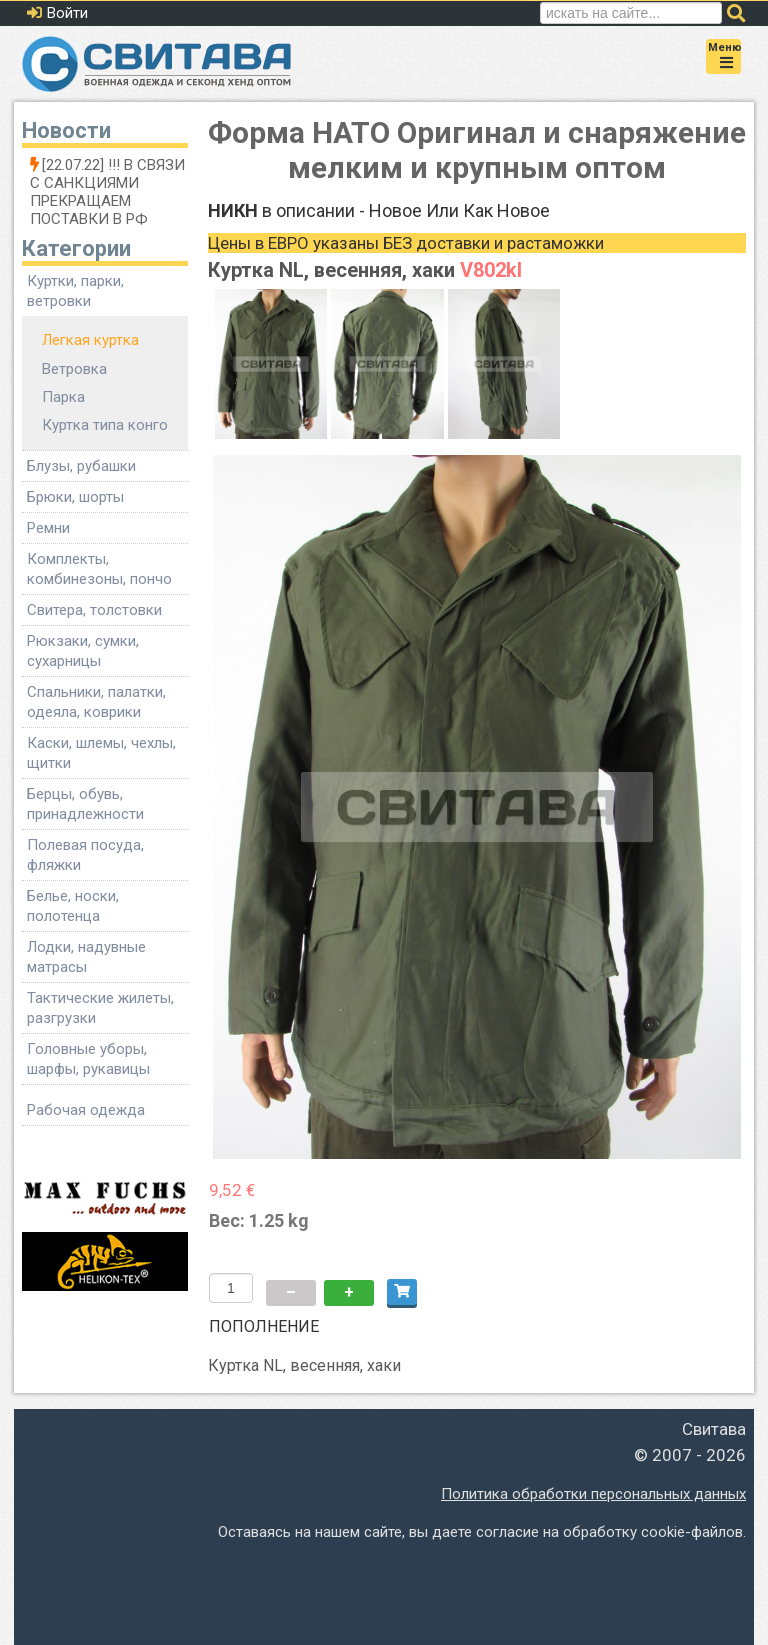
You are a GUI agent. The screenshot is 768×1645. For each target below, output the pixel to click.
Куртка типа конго (105, 425)
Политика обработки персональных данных (593, 1494)
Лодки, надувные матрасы (86, 957)
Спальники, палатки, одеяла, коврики (96, 702)
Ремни (48, 528)
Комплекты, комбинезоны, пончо (99, 569)
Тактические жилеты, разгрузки (100, 1008)
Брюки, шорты (75, 497)
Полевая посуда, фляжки (85, 855)
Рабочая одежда (86, 1110)
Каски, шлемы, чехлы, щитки (101, 753)
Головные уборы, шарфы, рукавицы (88, 1059)
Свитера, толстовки (94, 610)
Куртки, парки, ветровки (75, 291)
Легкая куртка (90, 340)
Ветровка (74, 369)
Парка (63, 397)
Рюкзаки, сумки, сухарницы (83, 651)
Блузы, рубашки (81, 466)
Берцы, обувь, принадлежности (85, 804)
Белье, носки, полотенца (73, 906)
